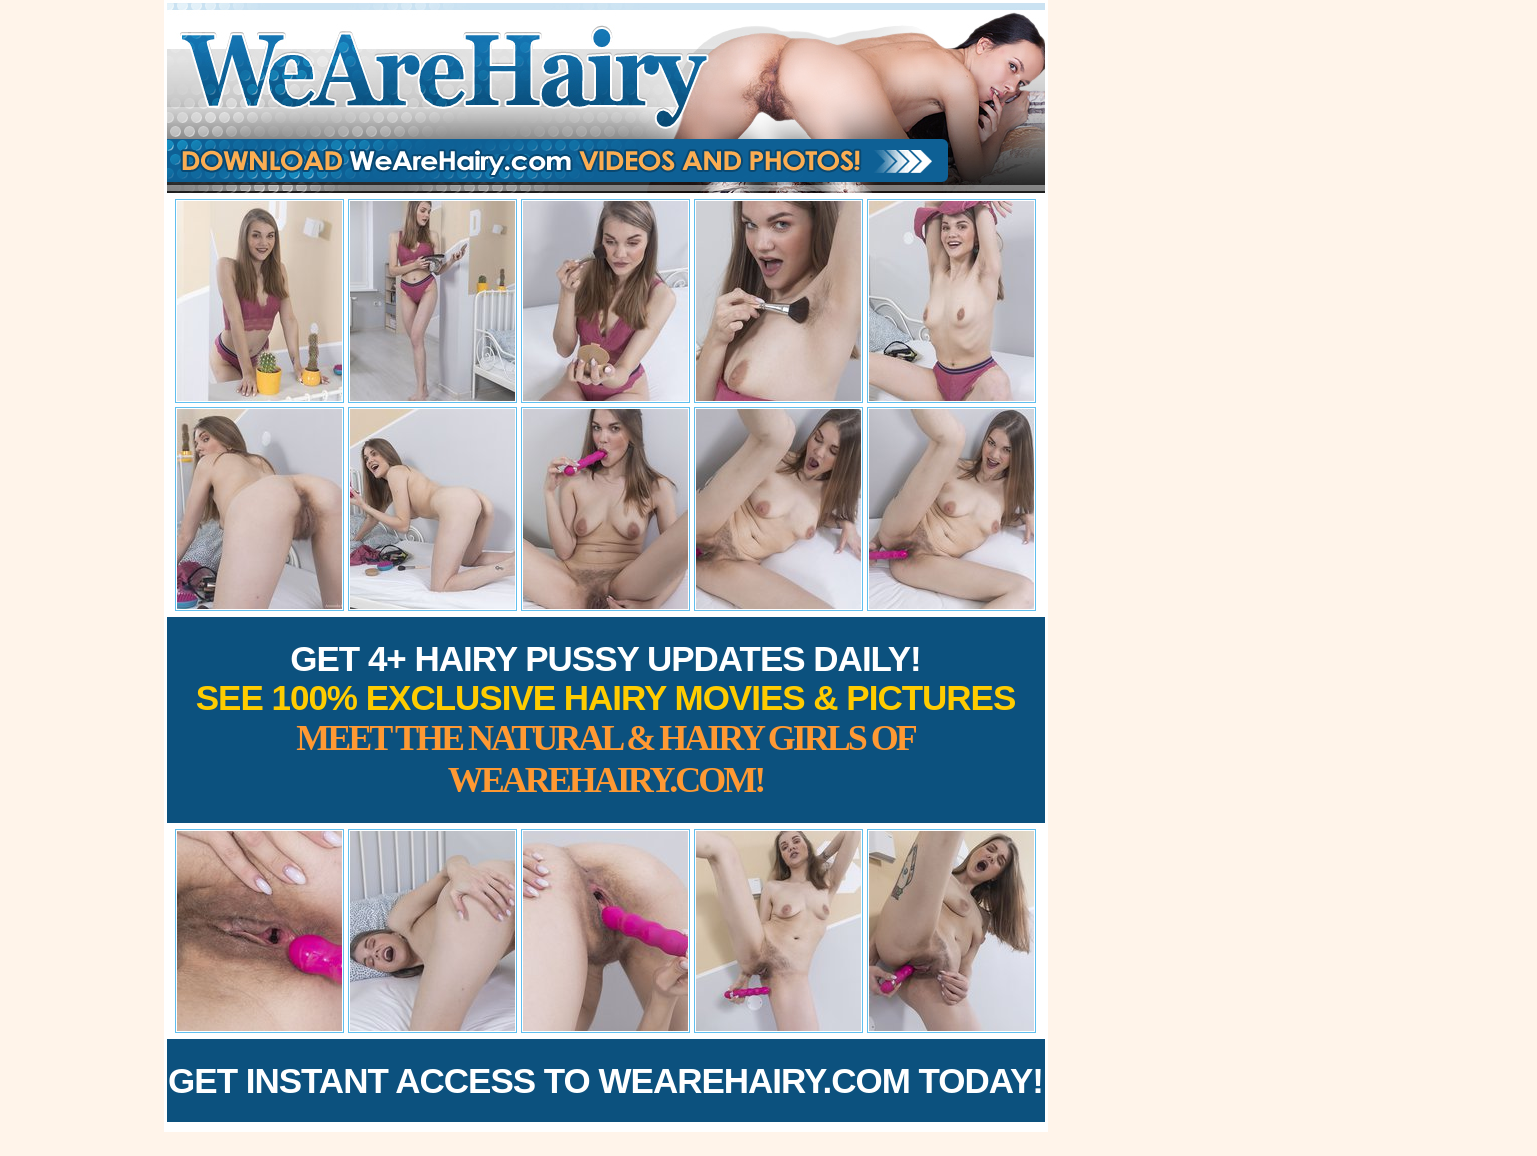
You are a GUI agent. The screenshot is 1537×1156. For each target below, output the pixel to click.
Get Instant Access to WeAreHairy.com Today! (605, 1080)
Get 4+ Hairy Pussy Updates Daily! (606, 719)
